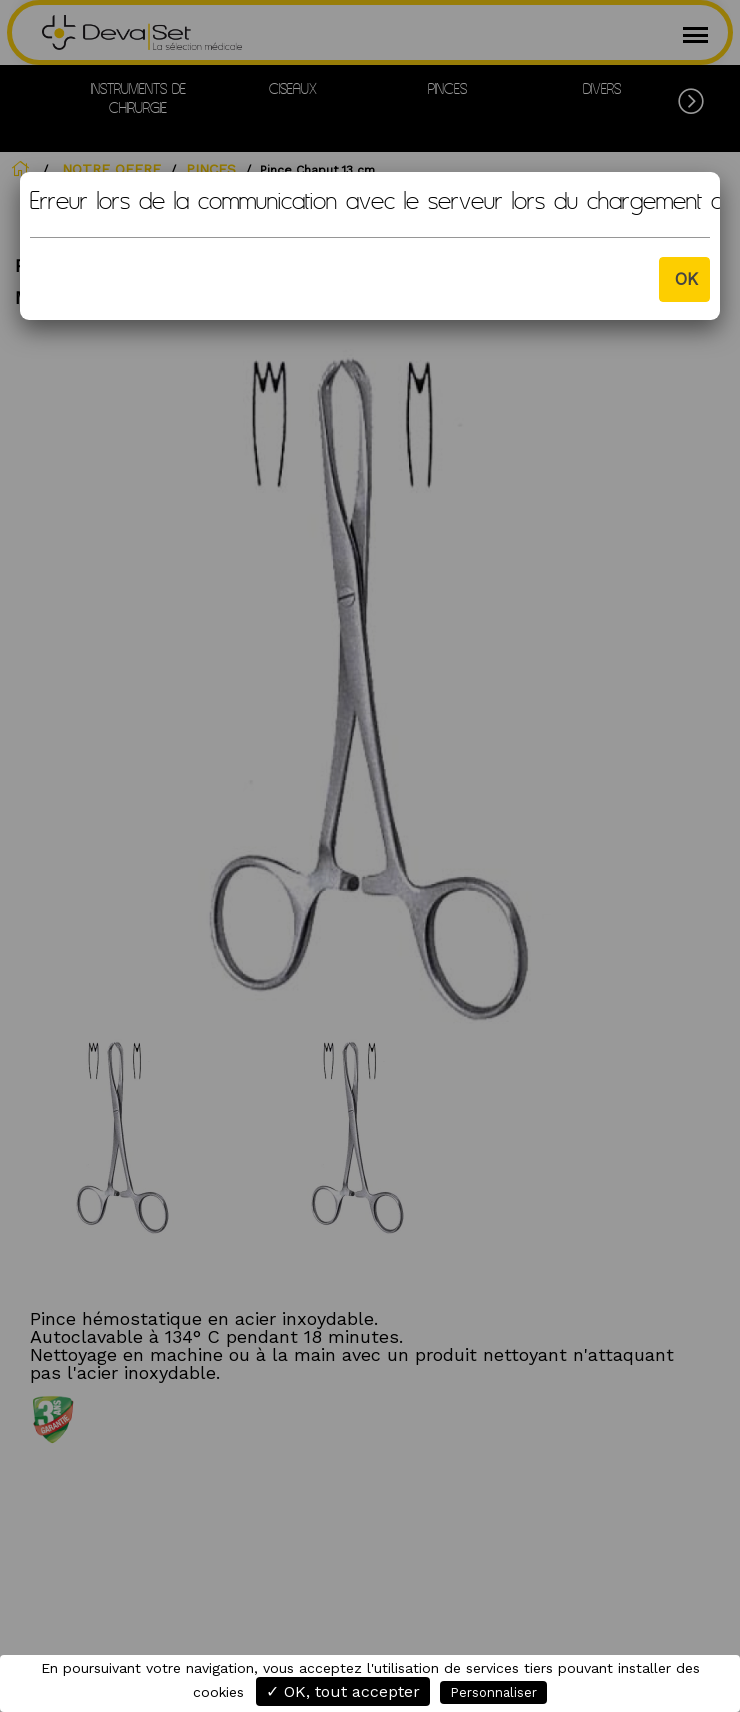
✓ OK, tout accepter (343, 1691)
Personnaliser (493, 1692)
